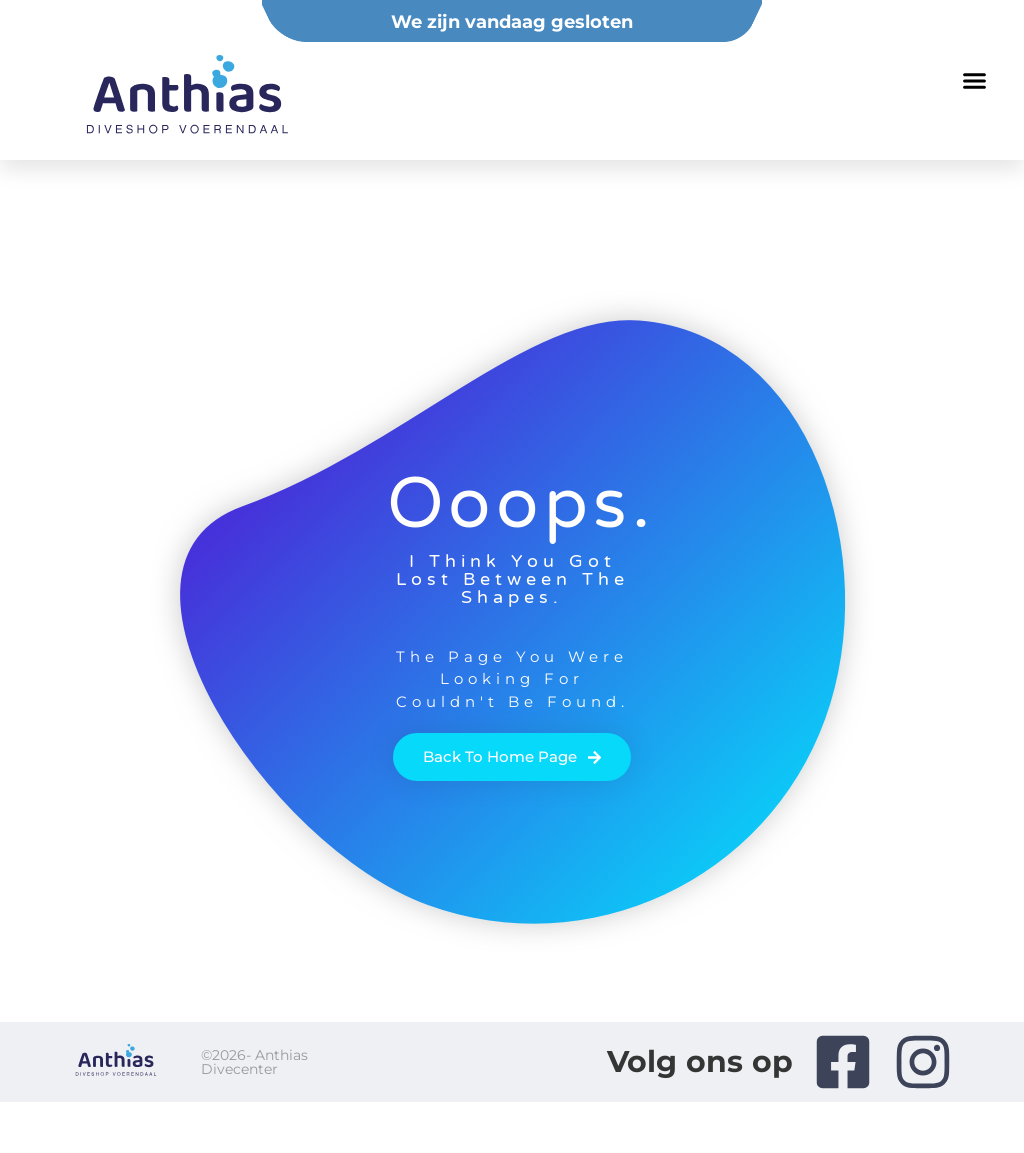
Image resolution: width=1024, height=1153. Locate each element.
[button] (975, 80)
